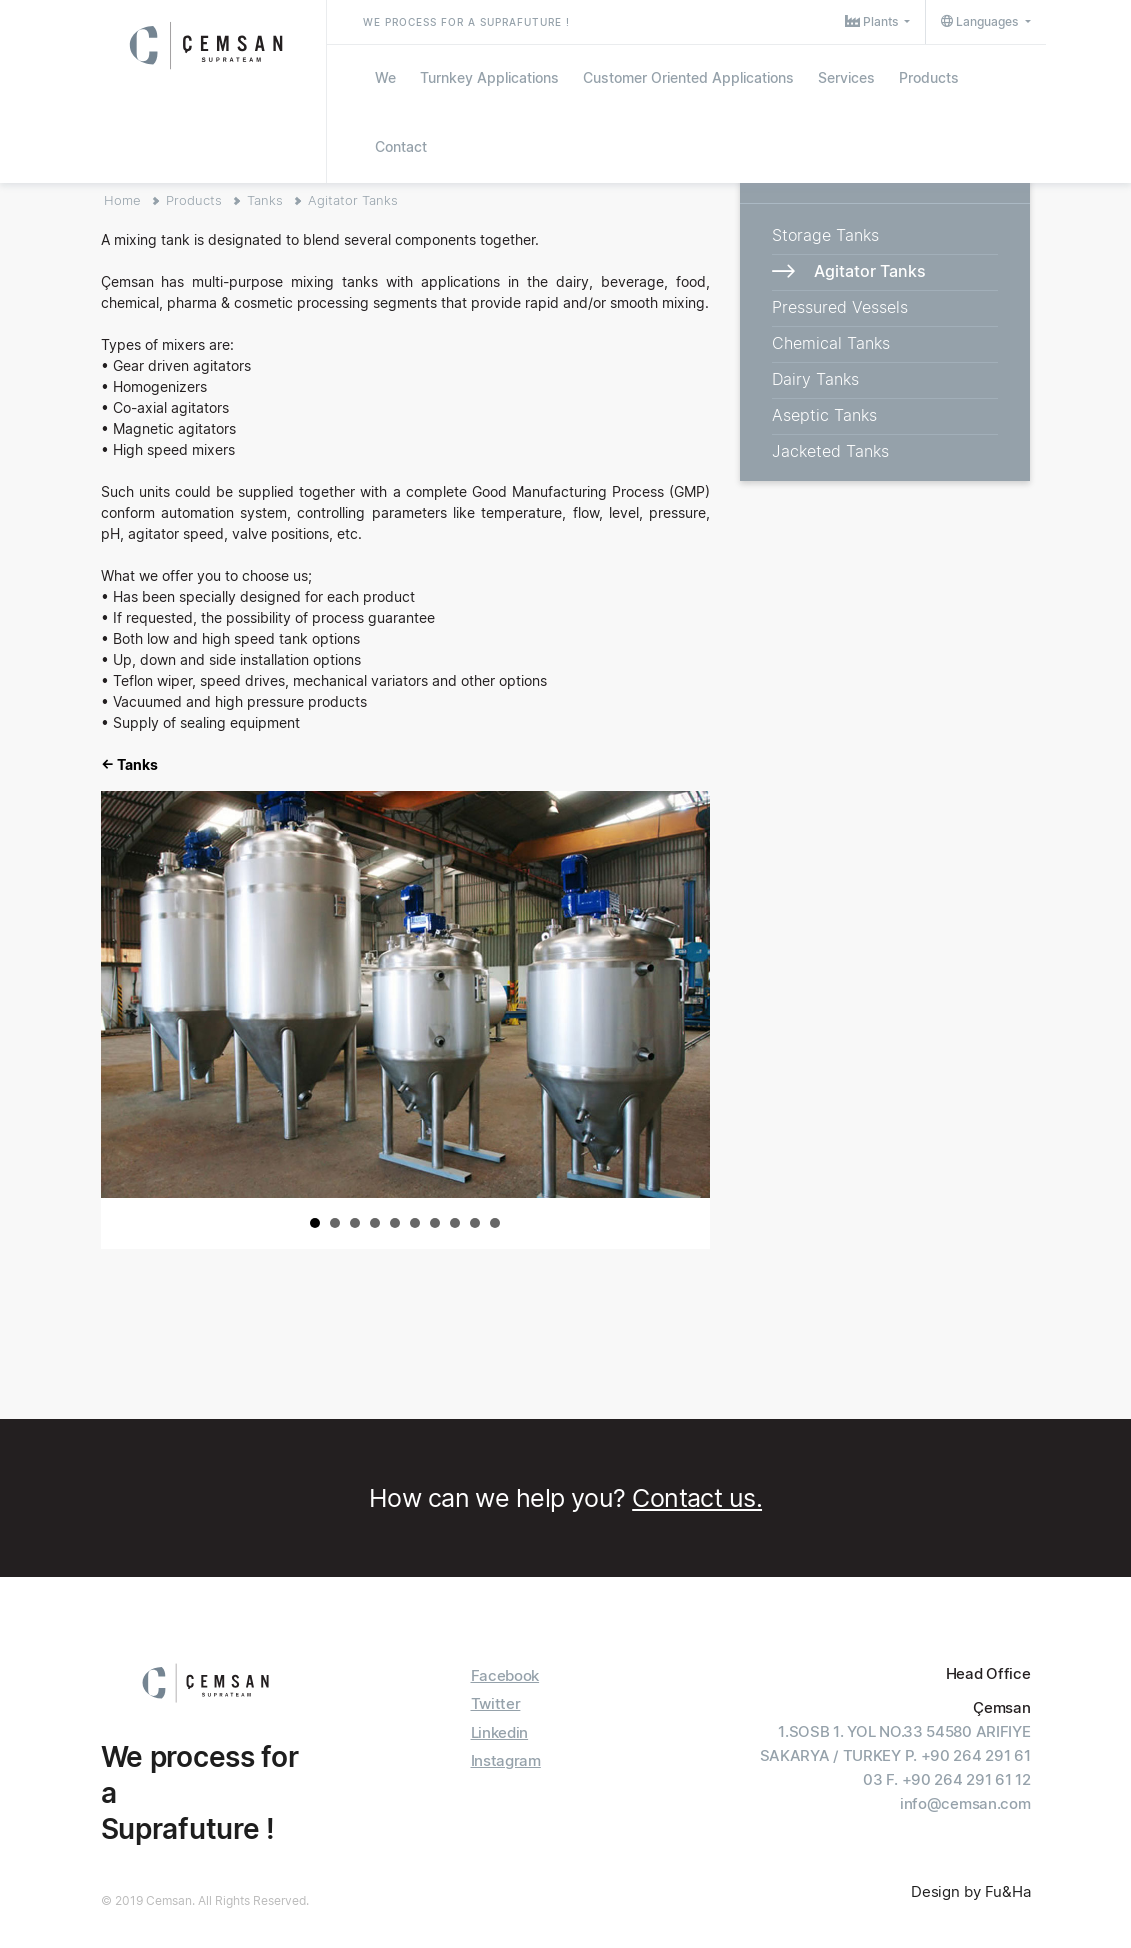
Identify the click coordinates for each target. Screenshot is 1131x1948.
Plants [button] (873, 21)
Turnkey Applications (489, 77)
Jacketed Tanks (830, 451)
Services (846, 77)
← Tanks (129, 764)
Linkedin (500, 1732)
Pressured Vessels (840, 307)
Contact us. (697, 1498)
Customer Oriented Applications (688, 77)
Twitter (496, 1703)
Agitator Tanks (353, 200)
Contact (401, 146)
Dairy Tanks (815, 379)
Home (122, 200)
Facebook (505, 1675)
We (385, 77)
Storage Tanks (825, 235)
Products (929, 77)
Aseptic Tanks (824, 415)
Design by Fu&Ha (971, 1891)
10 (495, 1223)
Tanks (265, 200)
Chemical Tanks (831, 343)
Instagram (506, 1760)
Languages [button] (981, 21)
